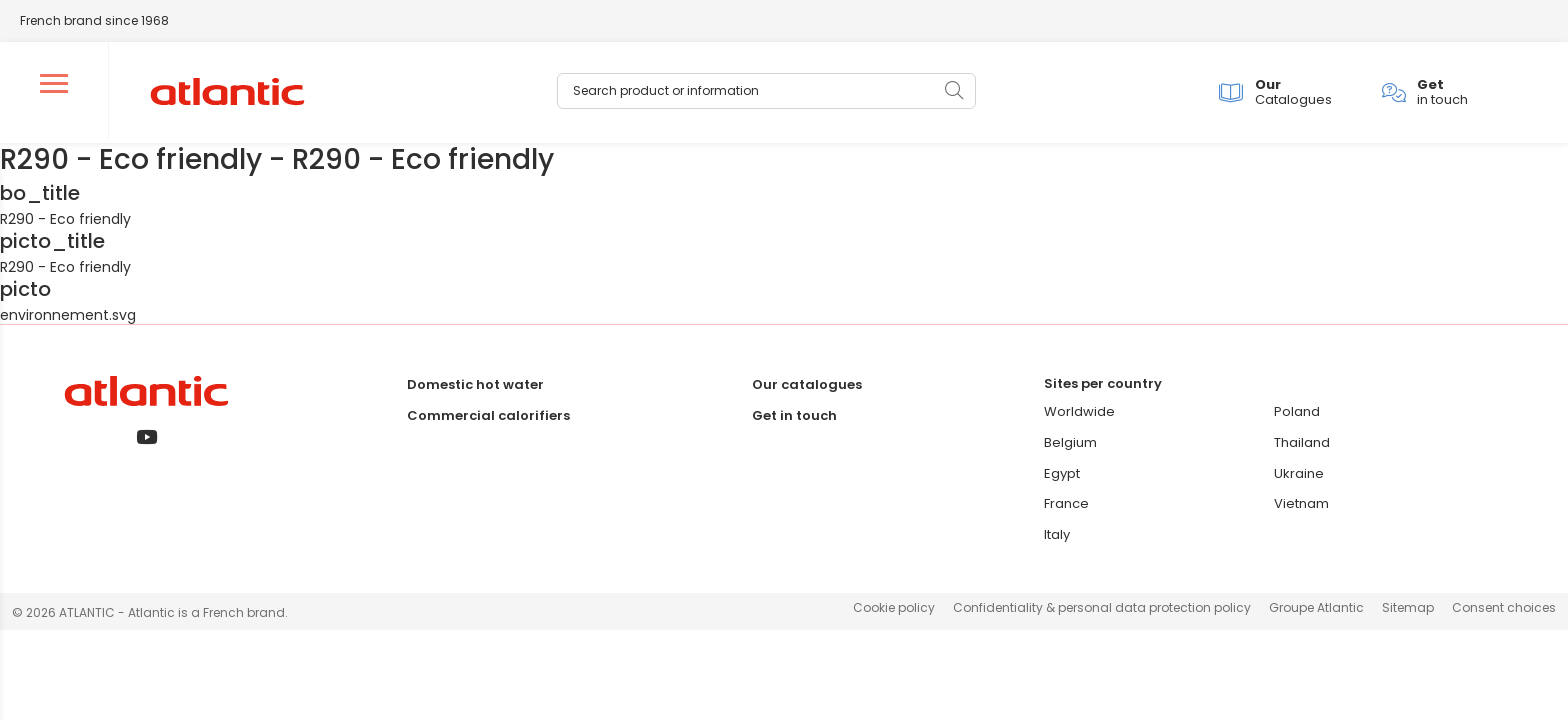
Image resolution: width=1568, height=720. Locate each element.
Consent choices (1504, 611)
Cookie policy (894, 611)
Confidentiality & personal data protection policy (1102, 611)
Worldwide (1079, 415)
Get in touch (794, 419)
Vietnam (1301, 507)
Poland (1297, 415)
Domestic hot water (475, 388)
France (1066, 507)
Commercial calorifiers (488, 419)
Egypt (1062, 477)
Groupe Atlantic (1316, 611)
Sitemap (1408, 611)
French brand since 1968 (94, 20)
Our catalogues (807, 388)
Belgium (1070, 446)
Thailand (1302, 446)
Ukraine (1299, 477)
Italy (1057, 538)
